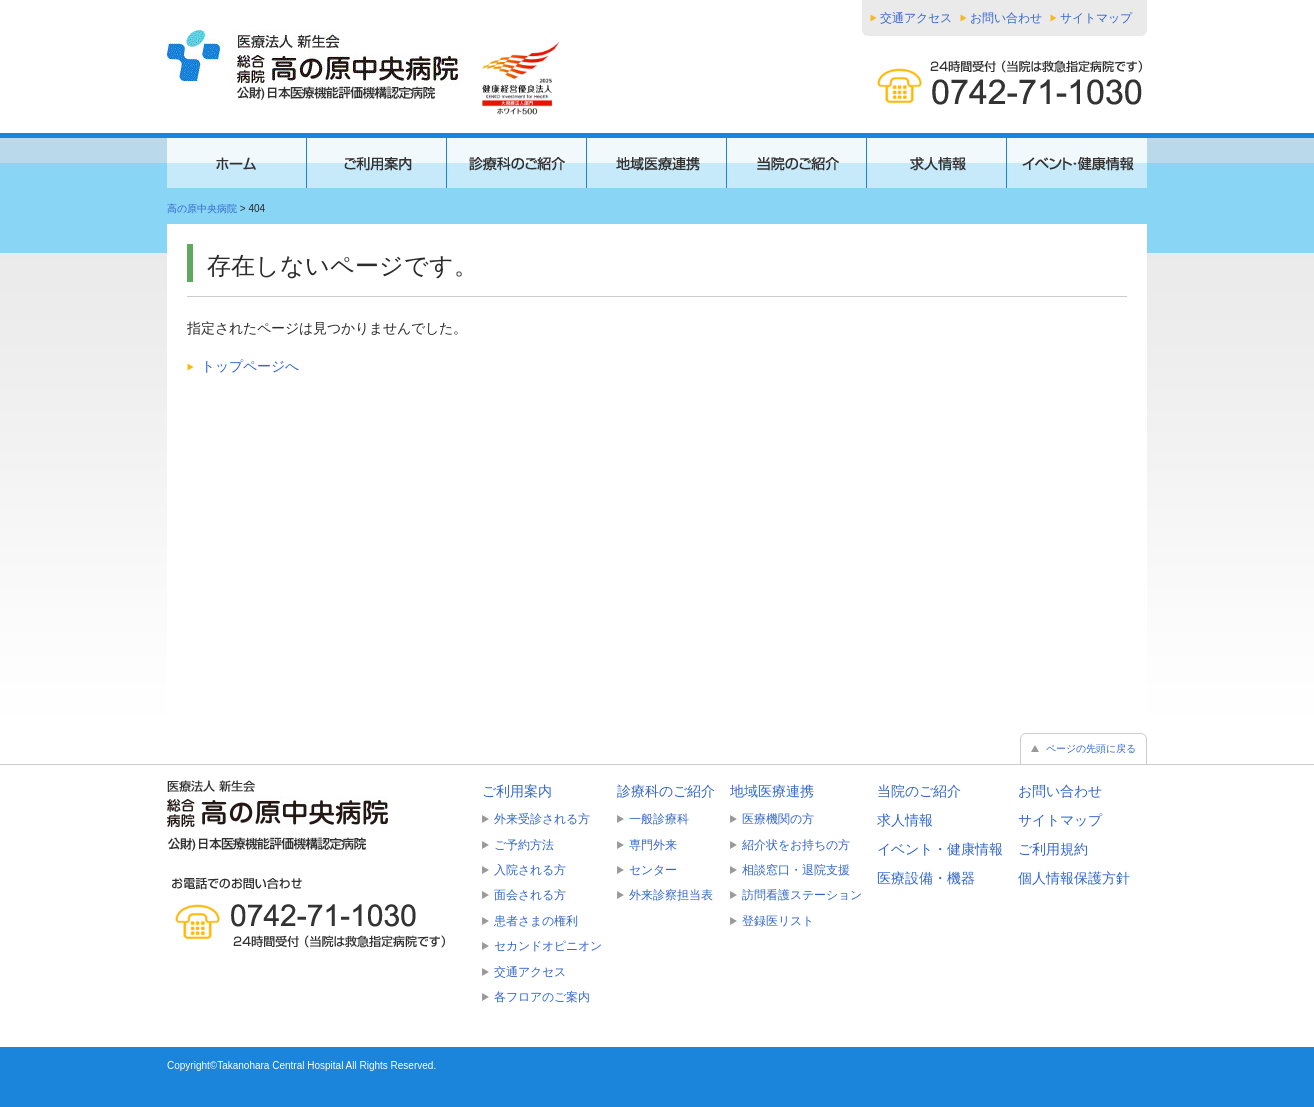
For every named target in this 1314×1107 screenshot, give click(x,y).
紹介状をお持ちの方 (796, 845)
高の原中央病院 (202, 208)
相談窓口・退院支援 (796, 870)
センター (653, 870)
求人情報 (905, 820)
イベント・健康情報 (940, 849)
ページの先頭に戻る (1091, 748)
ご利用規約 (1053, 849)
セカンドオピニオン (548, 946)
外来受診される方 (542, 819)
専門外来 (653, 845)
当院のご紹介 (919, 791)
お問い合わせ (1006, 18)
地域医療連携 (772, 791)
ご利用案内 (517, 791)
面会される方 (530, 895)
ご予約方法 (524, 845)
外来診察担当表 (671, 895)
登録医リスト (778, 921)
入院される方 (530, 870)
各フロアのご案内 (542, 997)
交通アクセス (916, 18)
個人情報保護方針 (1074, 878)
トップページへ (250, 366)
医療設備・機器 (926, 878)
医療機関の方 (778, 819)
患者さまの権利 (536, 921)
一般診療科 (659, 819)
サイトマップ (1096, 18)
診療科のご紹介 (666, 791)
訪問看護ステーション (802, 895)
